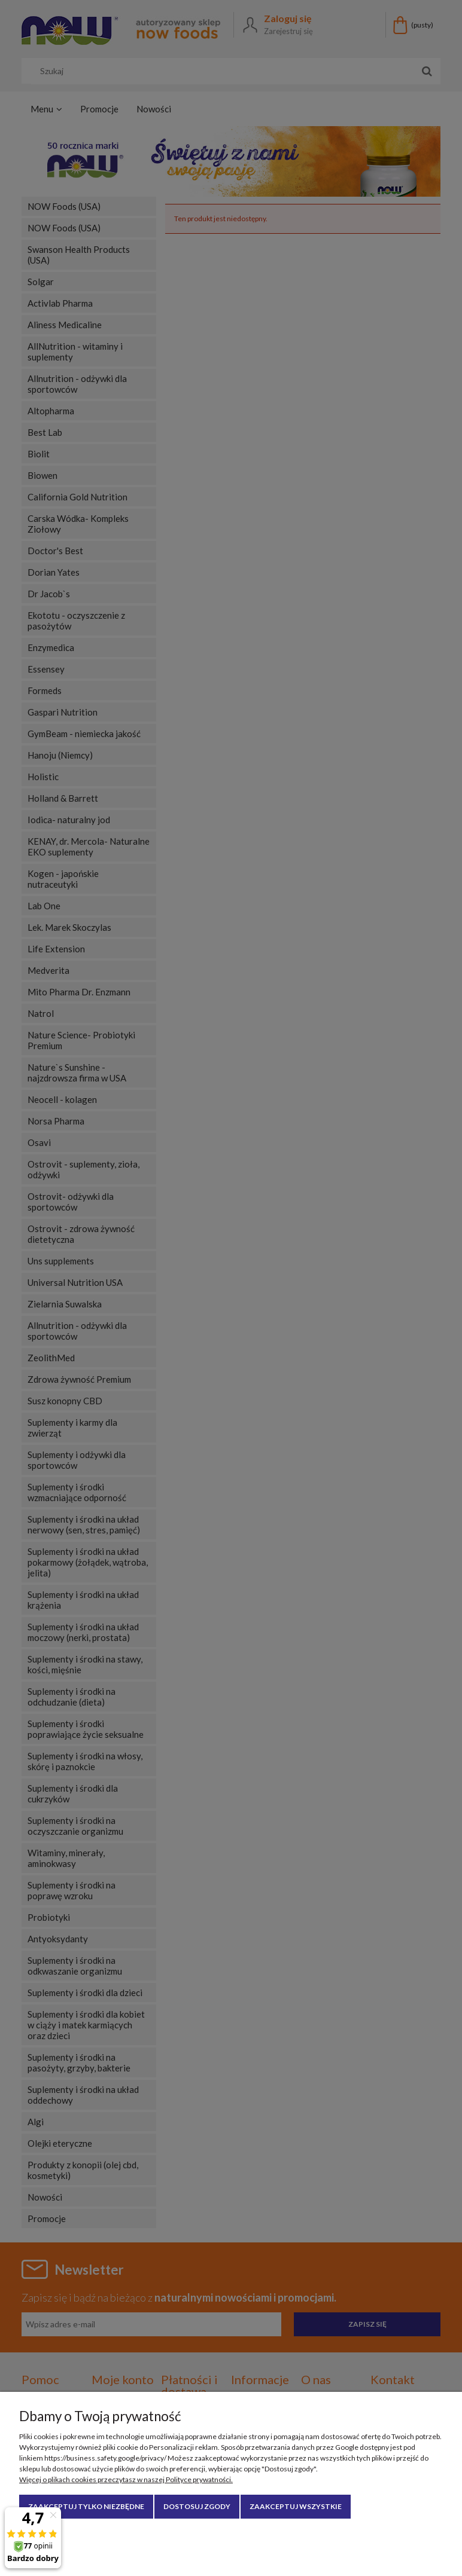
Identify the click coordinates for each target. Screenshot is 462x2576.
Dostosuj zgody (196, 2506)
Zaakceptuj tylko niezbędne (86, 2506)
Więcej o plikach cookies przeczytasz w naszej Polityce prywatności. (126, 2479)
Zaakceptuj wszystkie (296, 2506)
